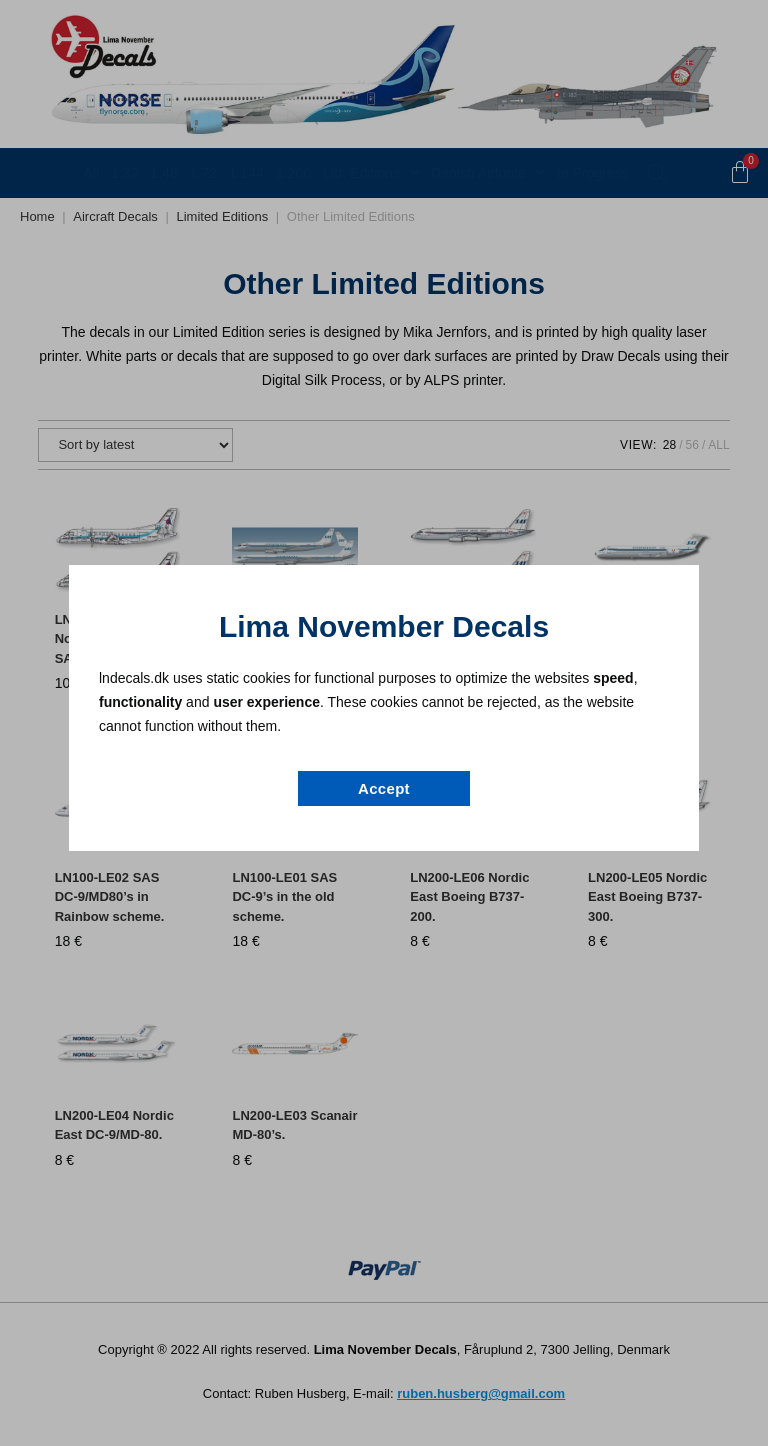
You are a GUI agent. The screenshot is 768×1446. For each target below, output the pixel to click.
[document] (384, 723)
